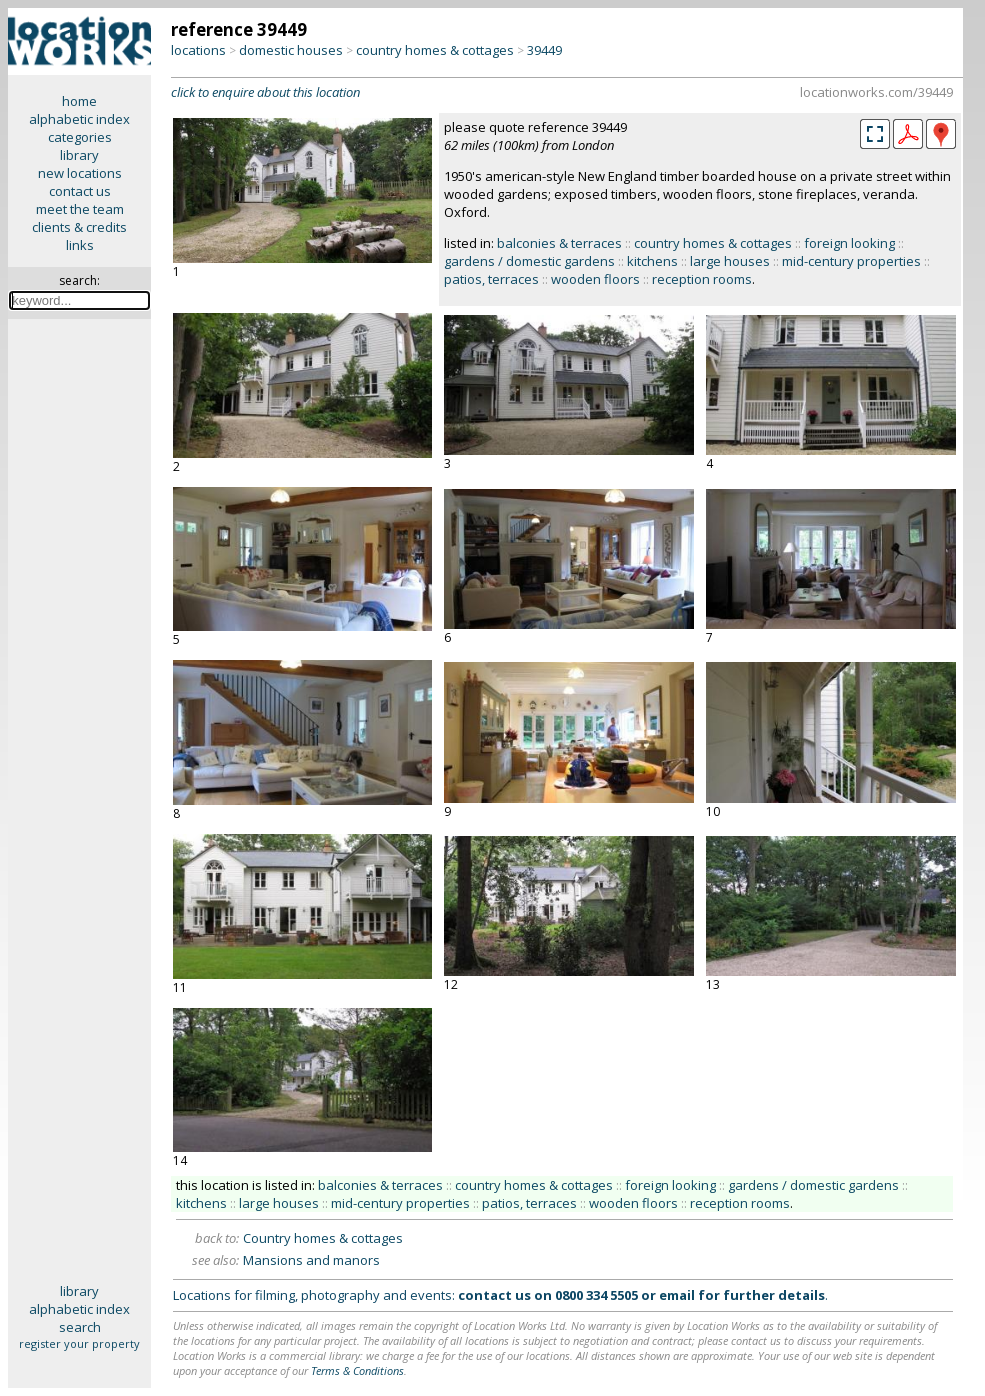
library (79, 155)
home (79, 101)
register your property (79, 1343)
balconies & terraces (559, 243)
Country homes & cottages (323, 1238)
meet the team (80, 209)
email (677, 1295)
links (80, 245)
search (80, 1327)
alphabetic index (79, 119)
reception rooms (702, 279)
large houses (730, 261)
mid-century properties (851, 261)
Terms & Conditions (357, 1370)
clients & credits (79, 227)
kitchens (652, 261)
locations (198, 50)
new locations (80, 173)
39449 (544, 50)
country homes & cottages (435, 50)
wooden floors (595, 279)
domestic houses (291, 50)
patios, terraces (491, 279)
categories (80, 137)
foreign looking (849, 243)
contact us (80, 191)
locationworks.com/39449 (876, 92)
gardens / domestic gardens (529, 261)
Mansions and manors (311, 1260)
